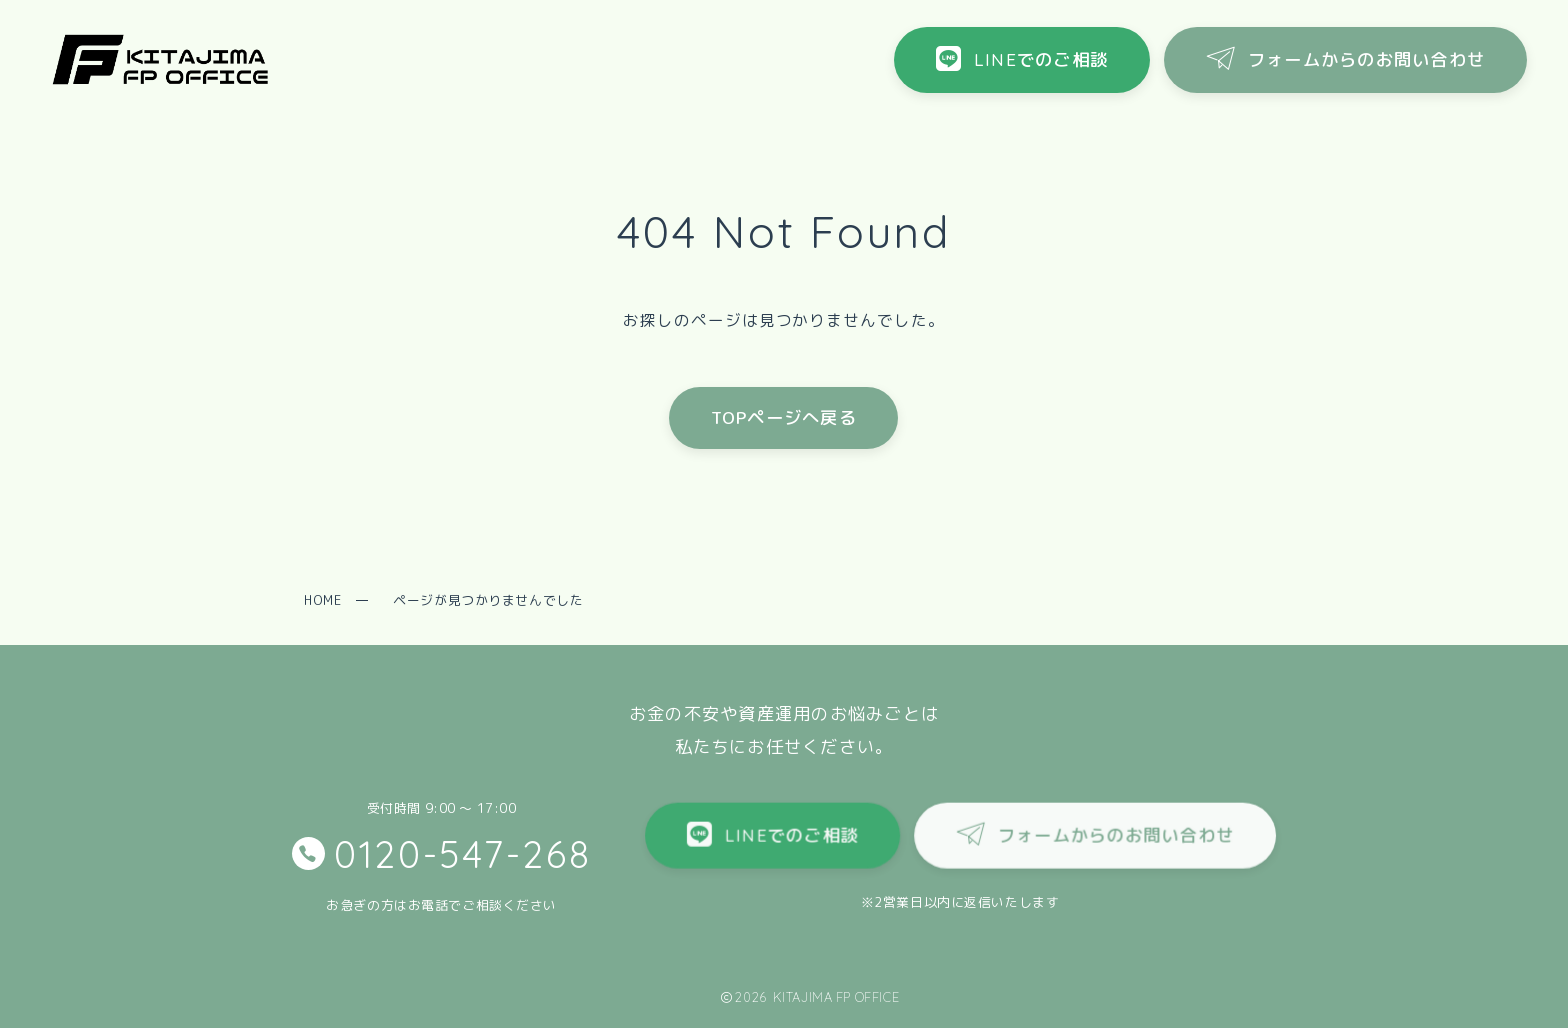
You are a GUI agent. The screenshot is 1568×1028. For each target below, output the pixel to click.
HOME (322, 600)
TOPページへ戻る (784, 417)
